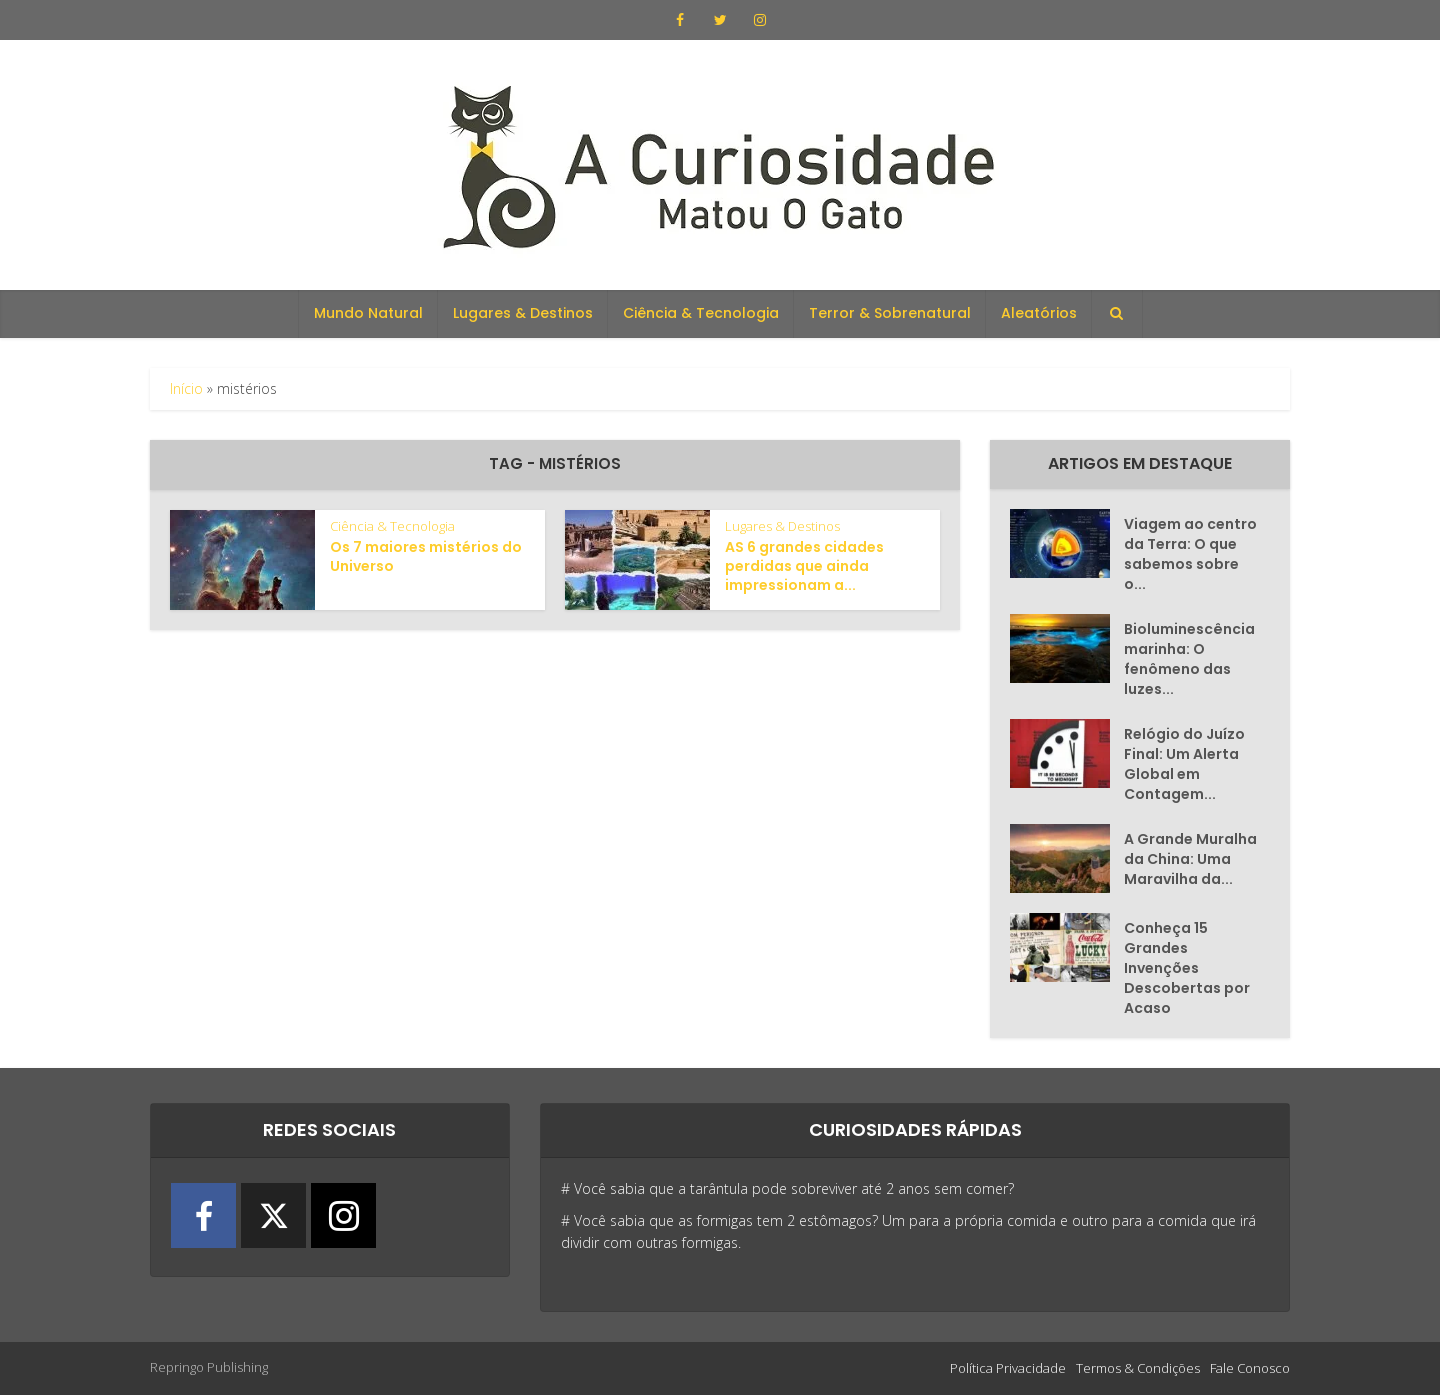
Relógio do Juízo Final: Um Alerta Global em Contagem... (1184, 764)
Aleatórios (1039, 313)
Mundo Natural (368, 313)
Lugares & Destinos (523, 313)
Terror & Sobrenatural (890, 313)
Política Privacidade (1008, 1368)
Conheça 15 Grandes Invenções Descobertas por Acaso (1187, 968)
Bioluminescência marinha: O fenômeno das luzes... (1189, 659)
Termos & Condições (1138, 1368)
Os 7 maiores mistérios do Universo (426, 556)
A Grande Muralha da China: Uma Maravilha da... (1190, 859)
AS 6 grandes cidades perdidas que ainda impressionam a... (804, 566)
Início (186, 388)
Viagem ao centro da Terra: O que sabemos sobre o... (1190, 554)
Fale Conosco (1250, 1368)
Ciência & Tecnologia (701, 313)
